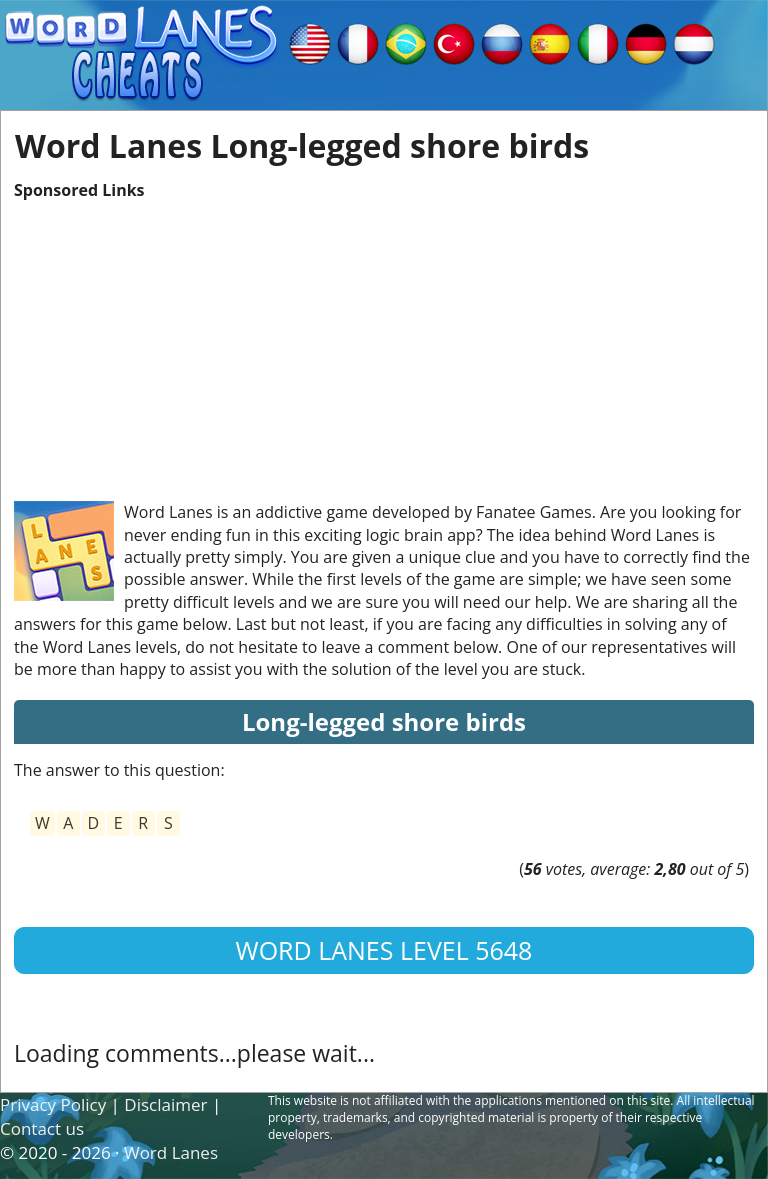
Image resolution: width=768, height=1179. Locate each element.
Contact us (42, 1128)
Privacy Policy (53, 1104)
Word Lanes (171, 1152)
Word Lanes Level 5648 (384, 950)
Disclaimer (165, 1104)
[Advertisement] (384, 341)
